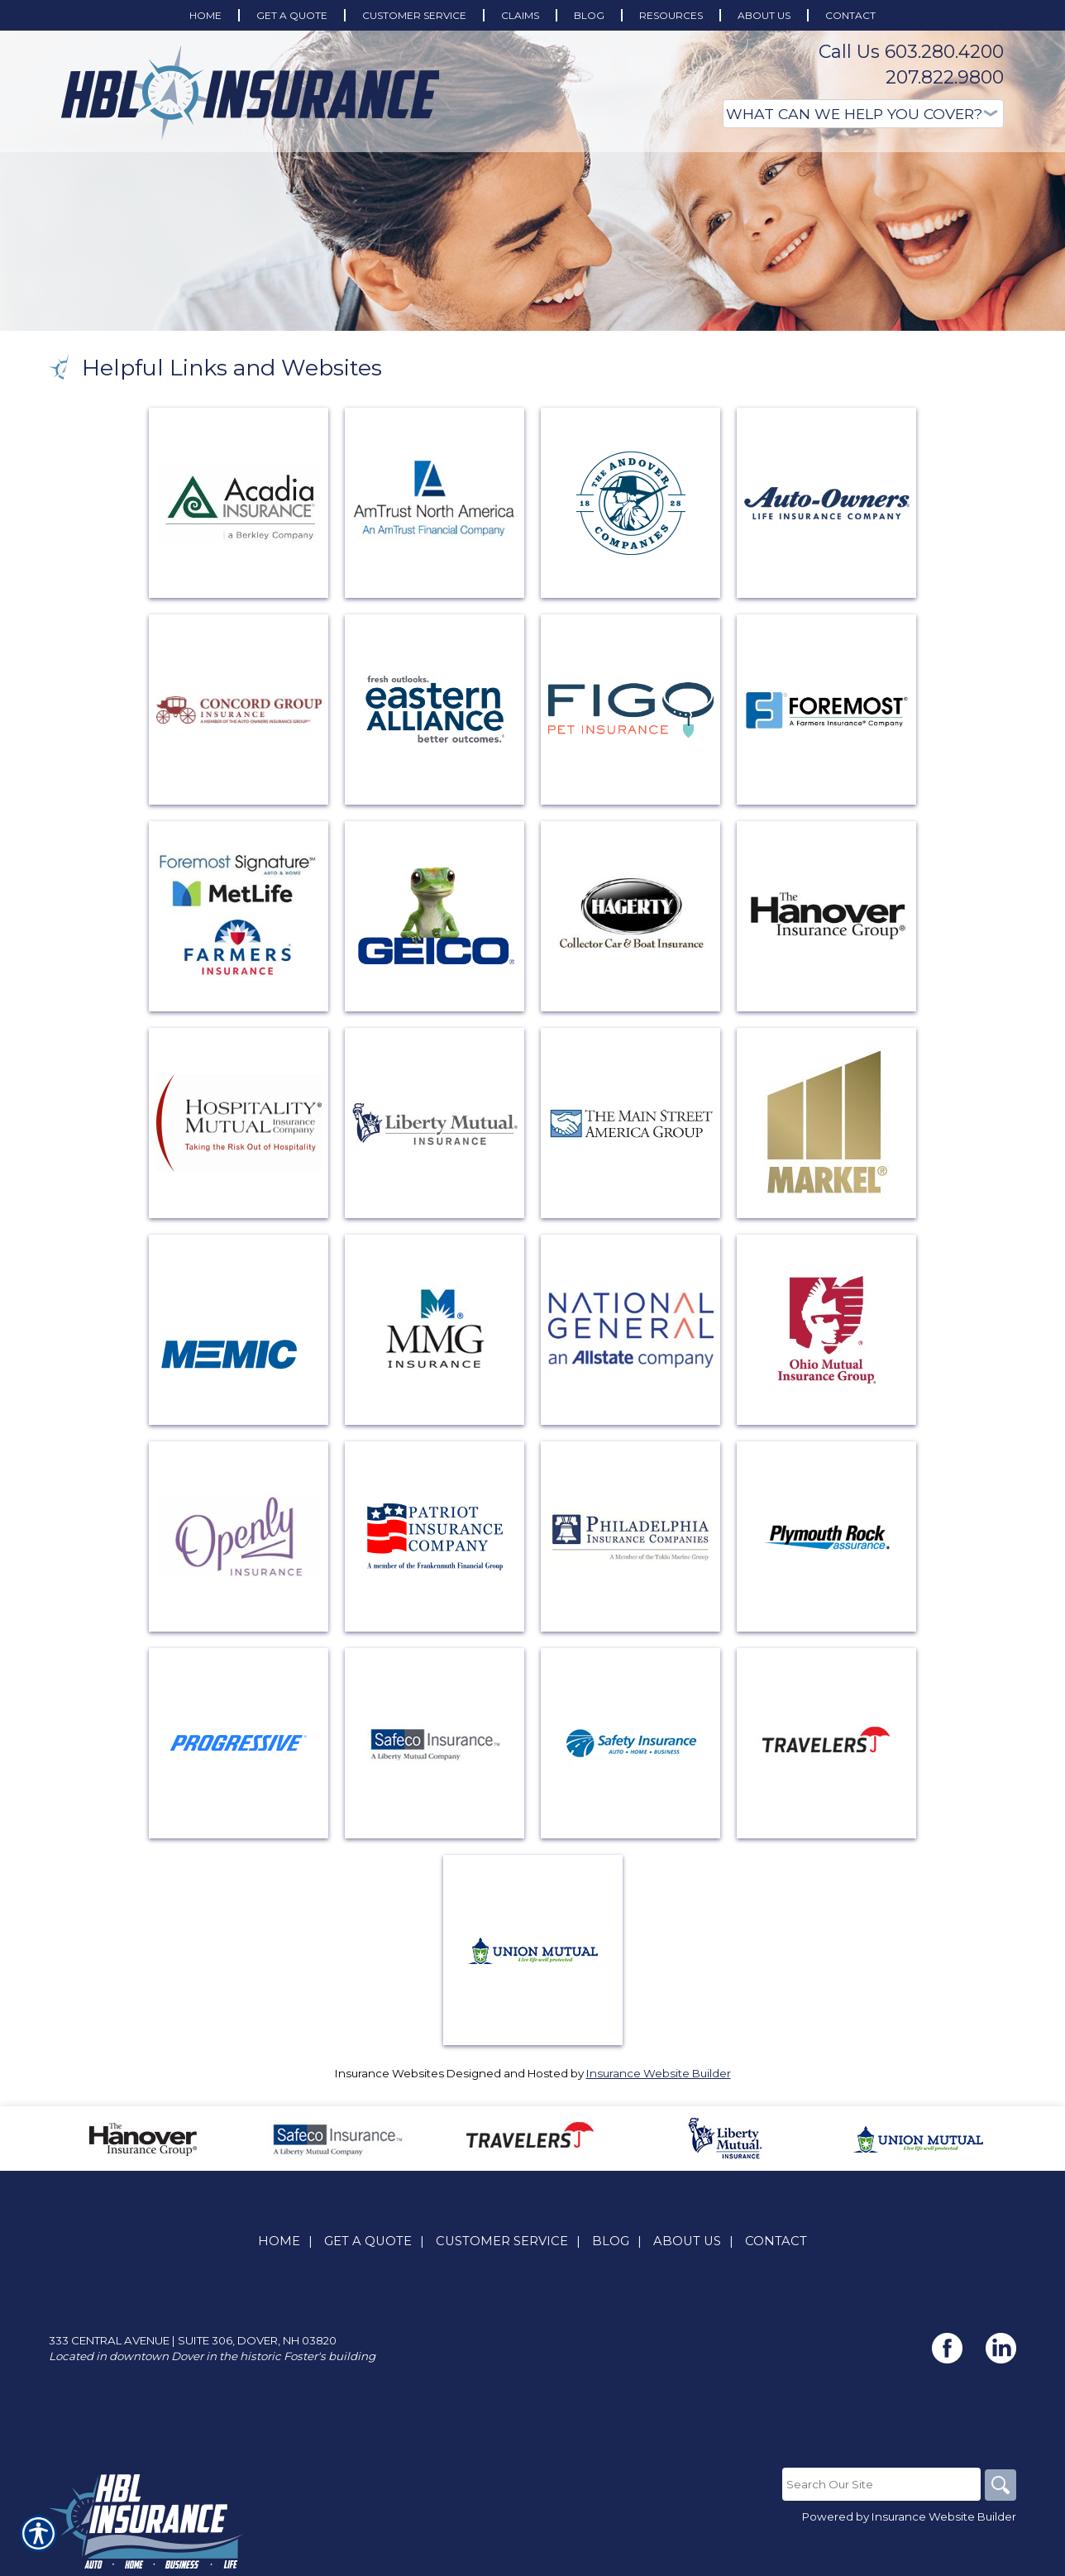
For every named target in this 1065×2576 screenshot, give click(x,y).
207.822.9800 (945, 77)
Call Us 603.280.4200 (911, 52)
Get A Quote (368, 2241)
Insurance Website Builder (658, 2073)
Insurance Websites (389, 2073)
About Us (687, 2241)
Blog (610, 2241)
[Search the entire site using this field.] (880, 2485)
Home (279, 2241)
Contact (776, 2241)
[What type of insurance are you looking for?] (863, 113)
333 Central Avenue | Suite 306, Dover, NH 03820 (193, 2341)
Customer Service (502, 2241)
